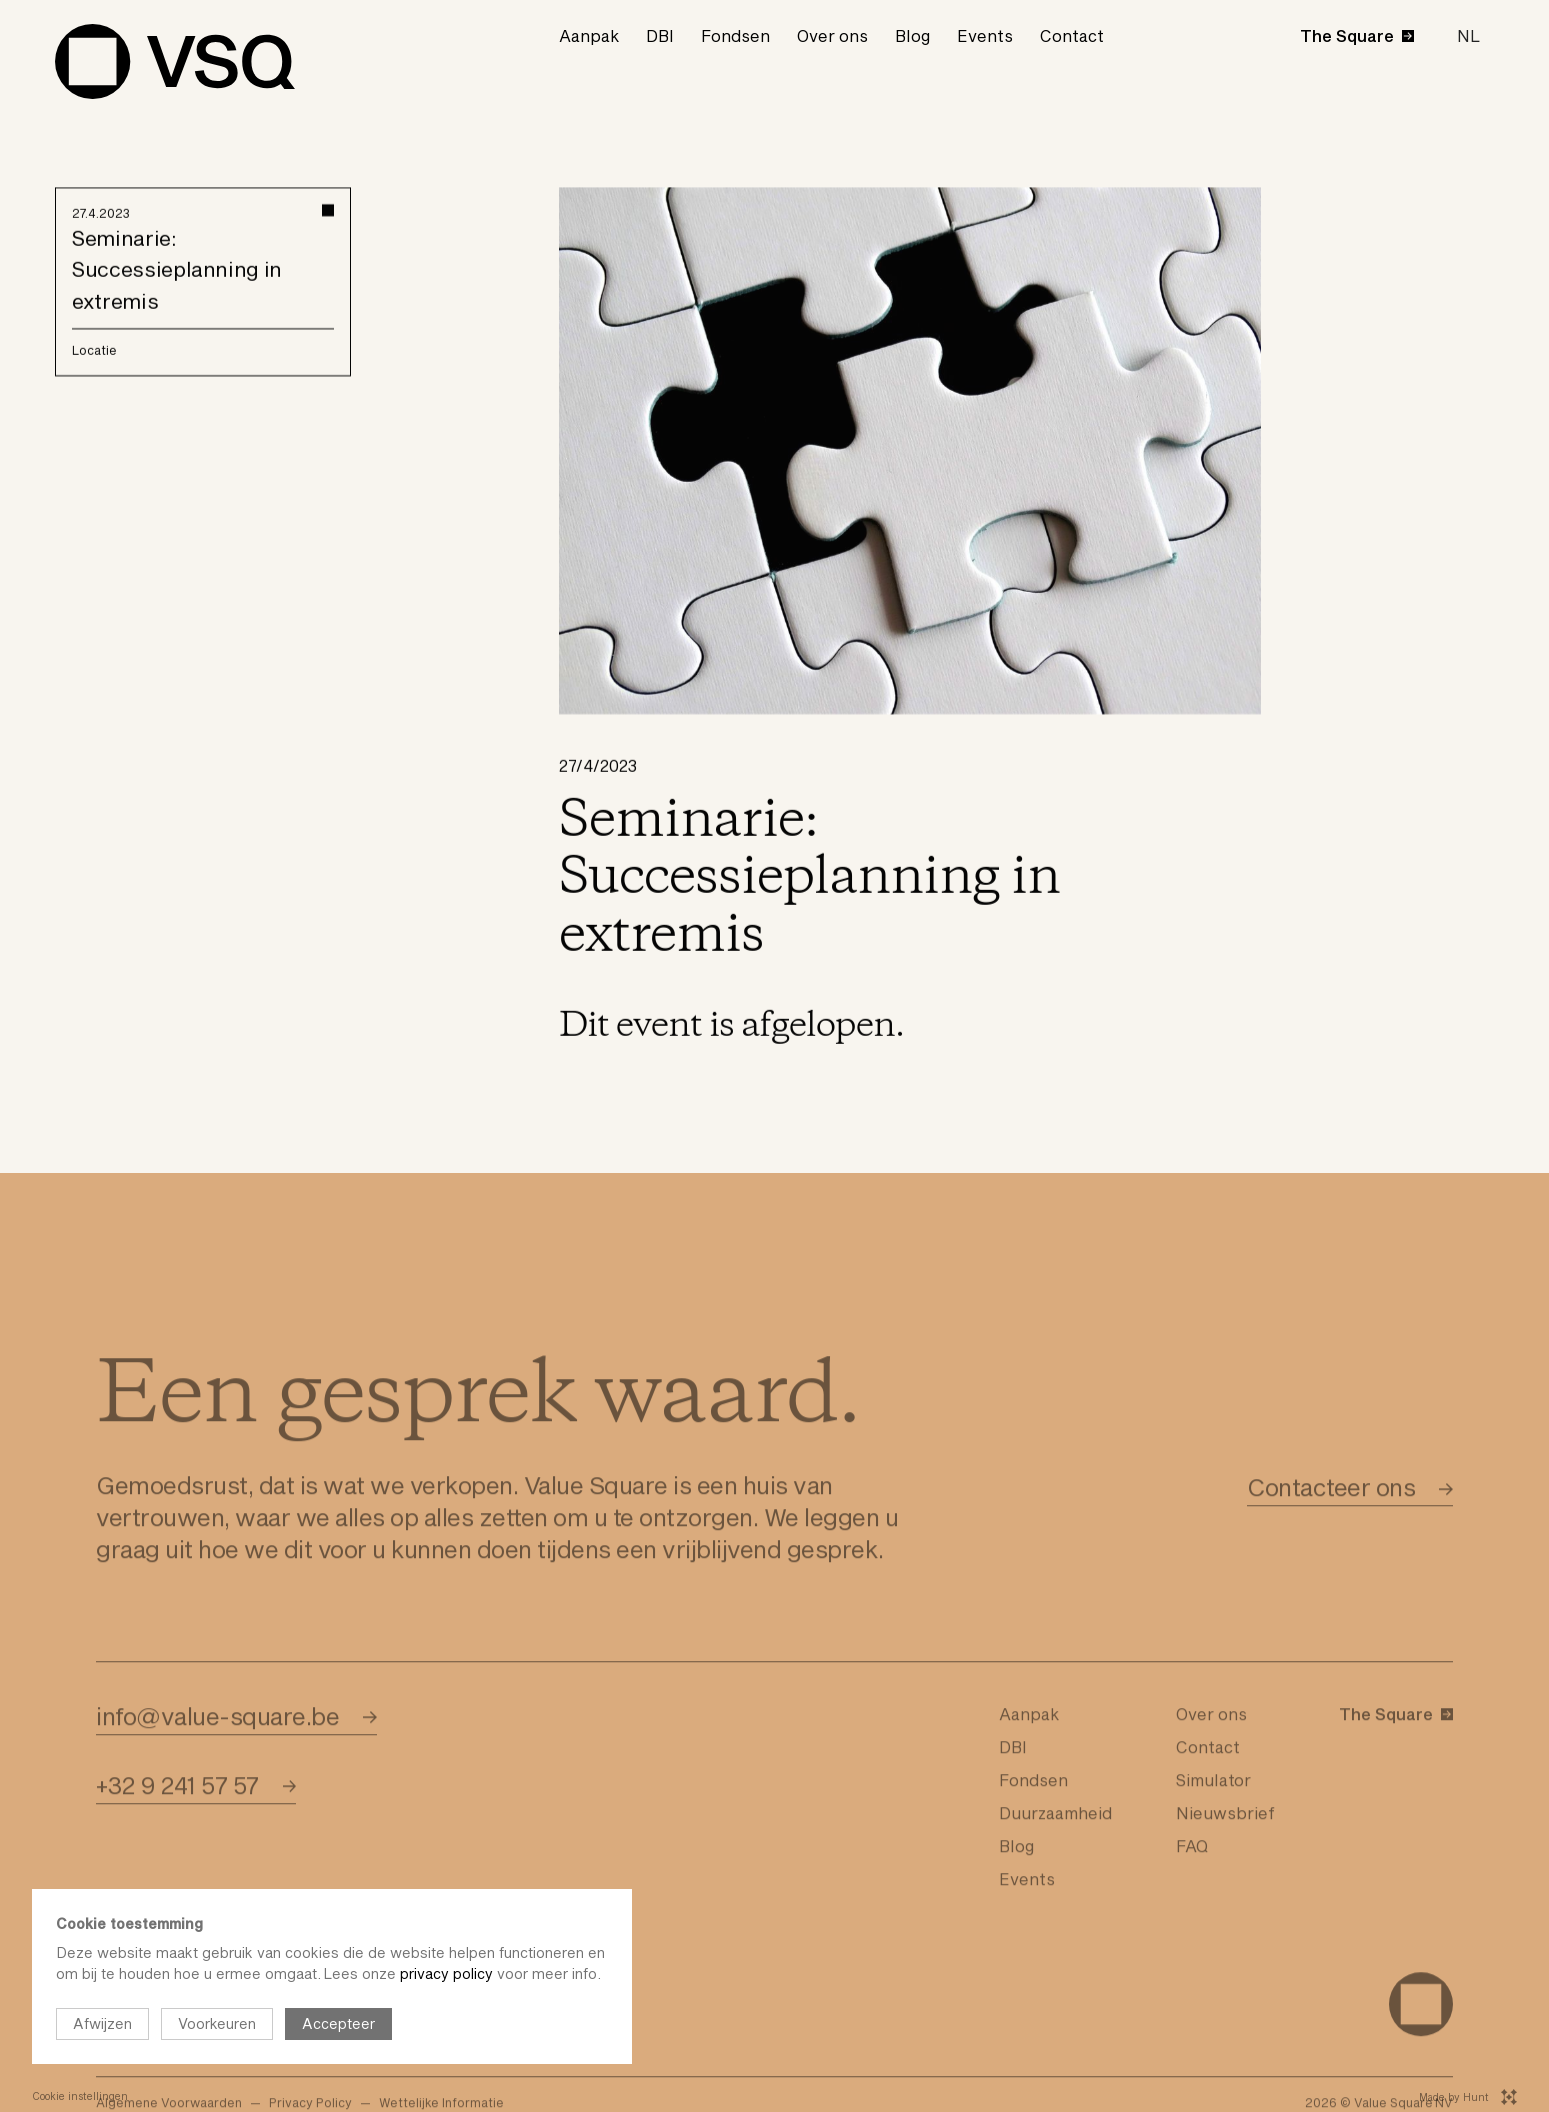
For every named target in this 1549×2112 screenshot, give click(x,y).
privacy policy (446, 1973)
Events (985, 35)
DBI (660, 35)
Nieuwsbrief (1225, 1851)
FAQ (1192, 1884)
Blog (912, 35)
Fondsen (735, 35)
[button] (1468, 36)
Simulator (1213, 1818)
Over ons (832, 35)
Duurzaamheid (1055, 1851)
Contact (1072, 35)
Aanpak (589, 35)
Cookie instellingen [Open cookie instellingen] (80, 2096)
